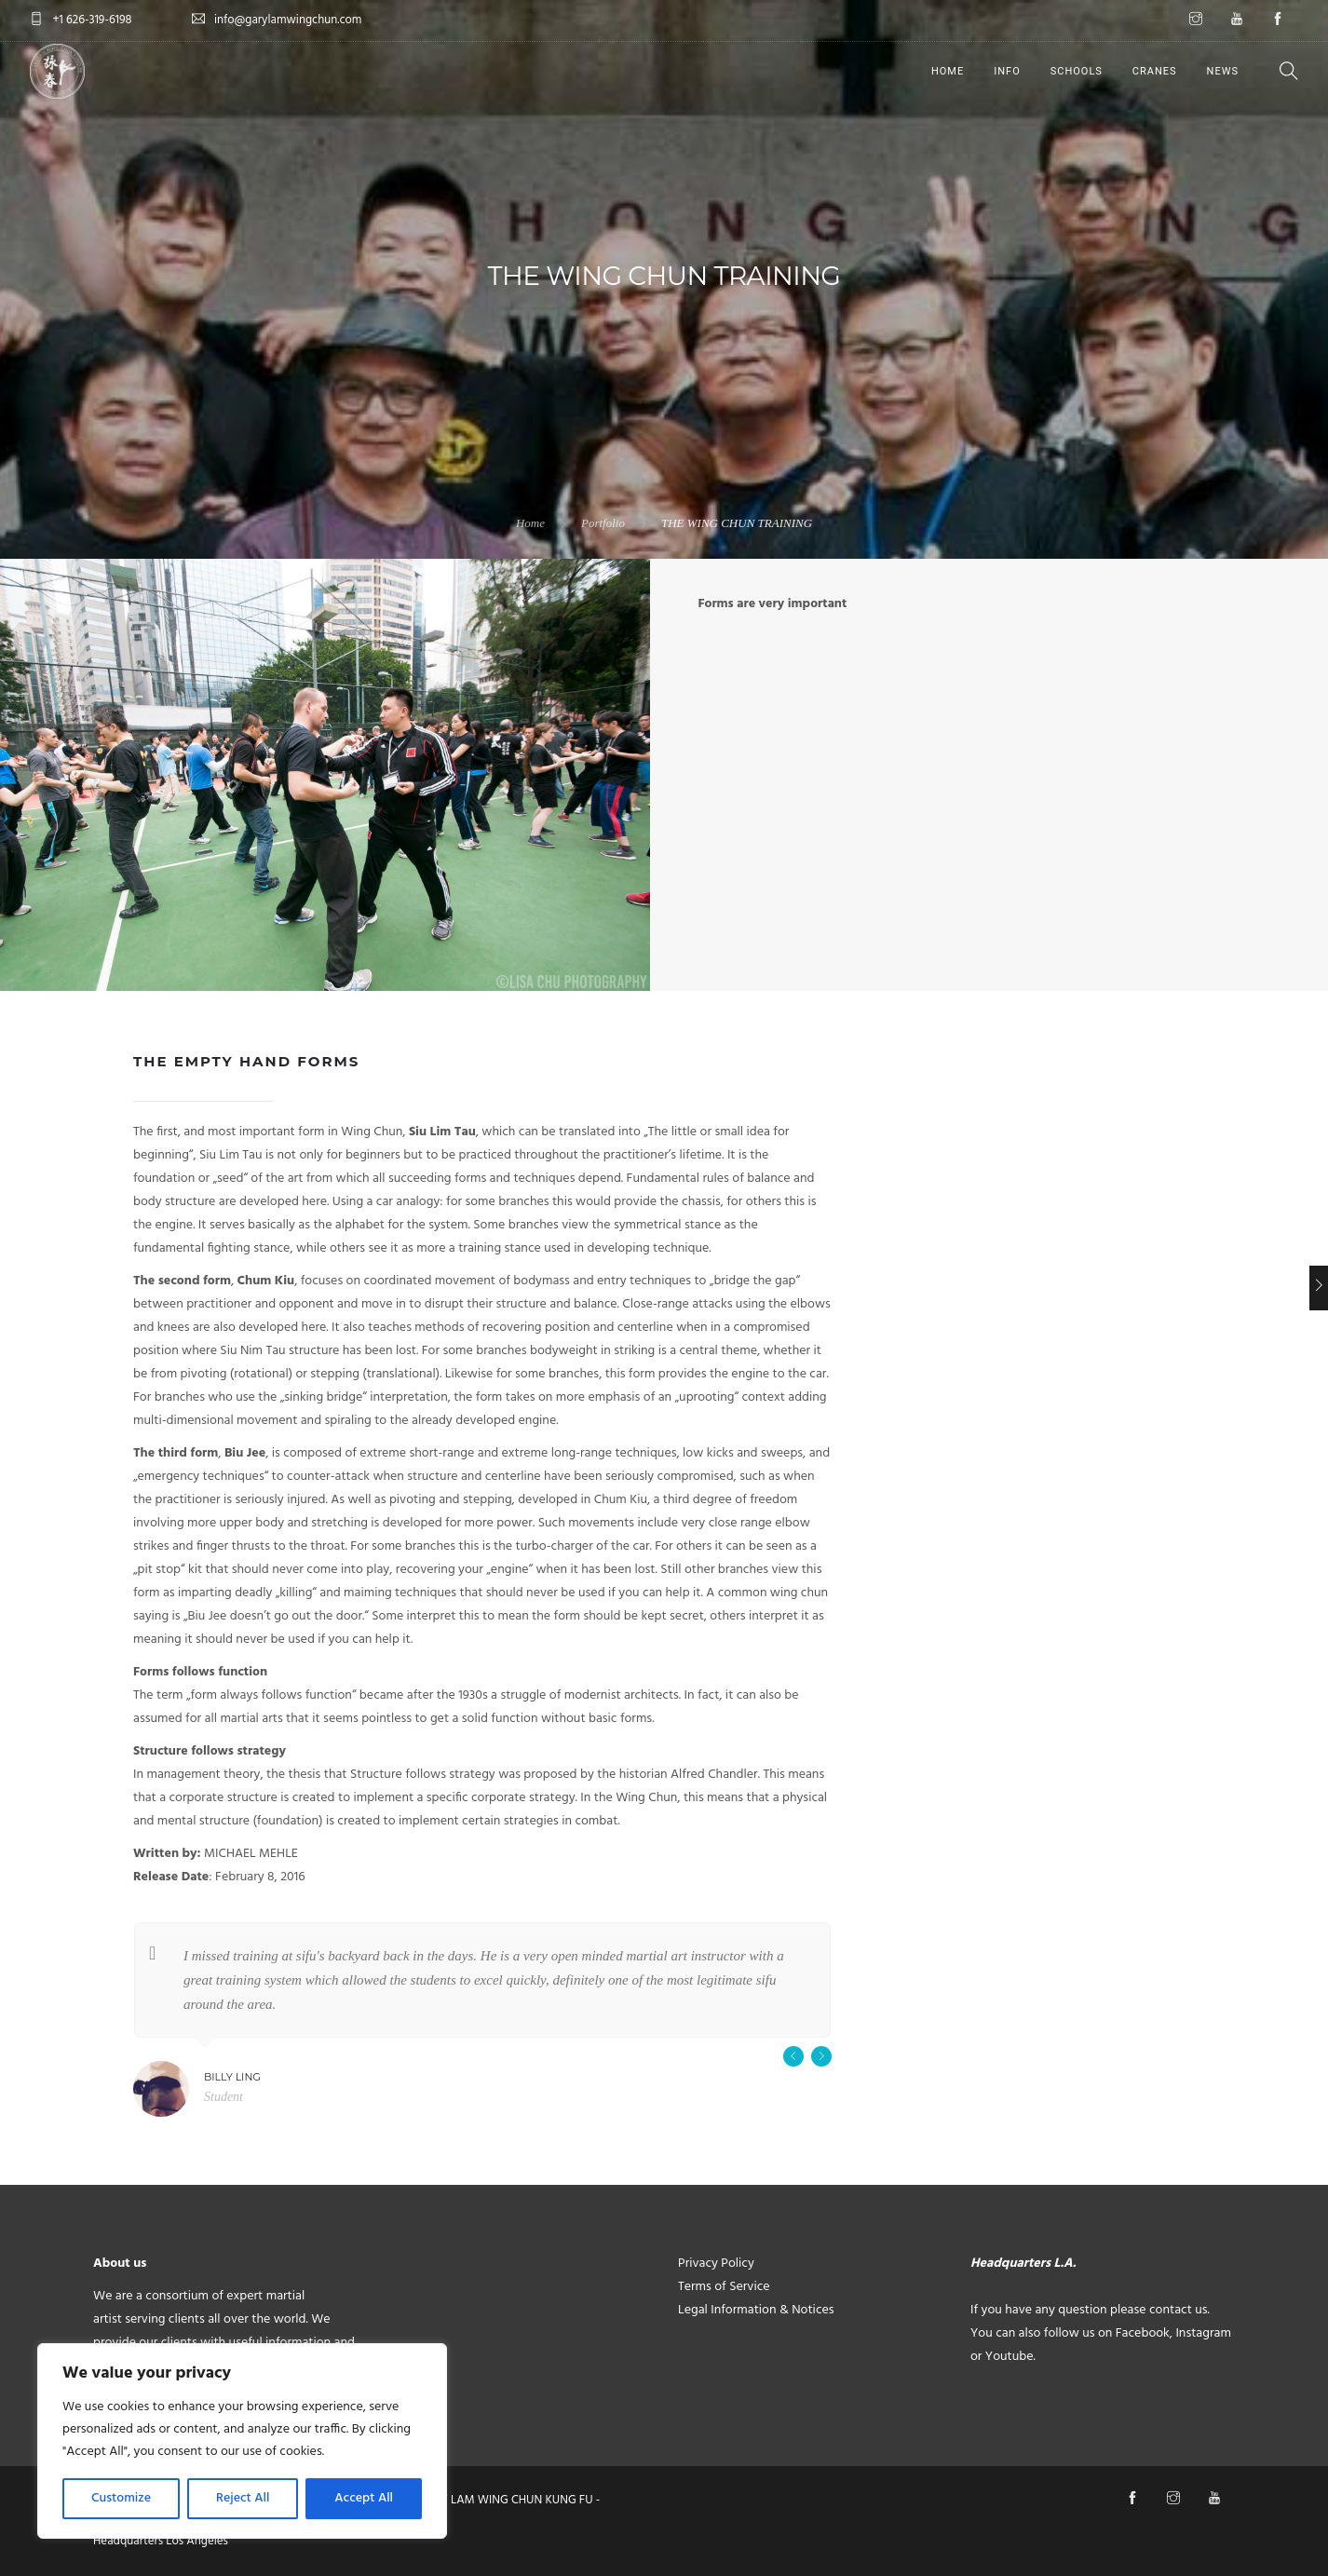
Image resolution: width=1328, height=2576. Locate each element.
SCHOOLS (1076, 71)
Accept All (363, 2498)
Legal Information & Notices (756, 2310)
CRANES (1154, 71)
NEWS (1223, 71)
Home (530, 523)
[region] (242, 2441)
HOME (947, 71)
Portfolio (603, 523)
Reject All (242, 2498)
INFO (1007, 71)
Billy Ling (232, 2076)
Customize (121, 2498)
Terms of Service (724, 2287)
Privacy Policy (716, 2263)
